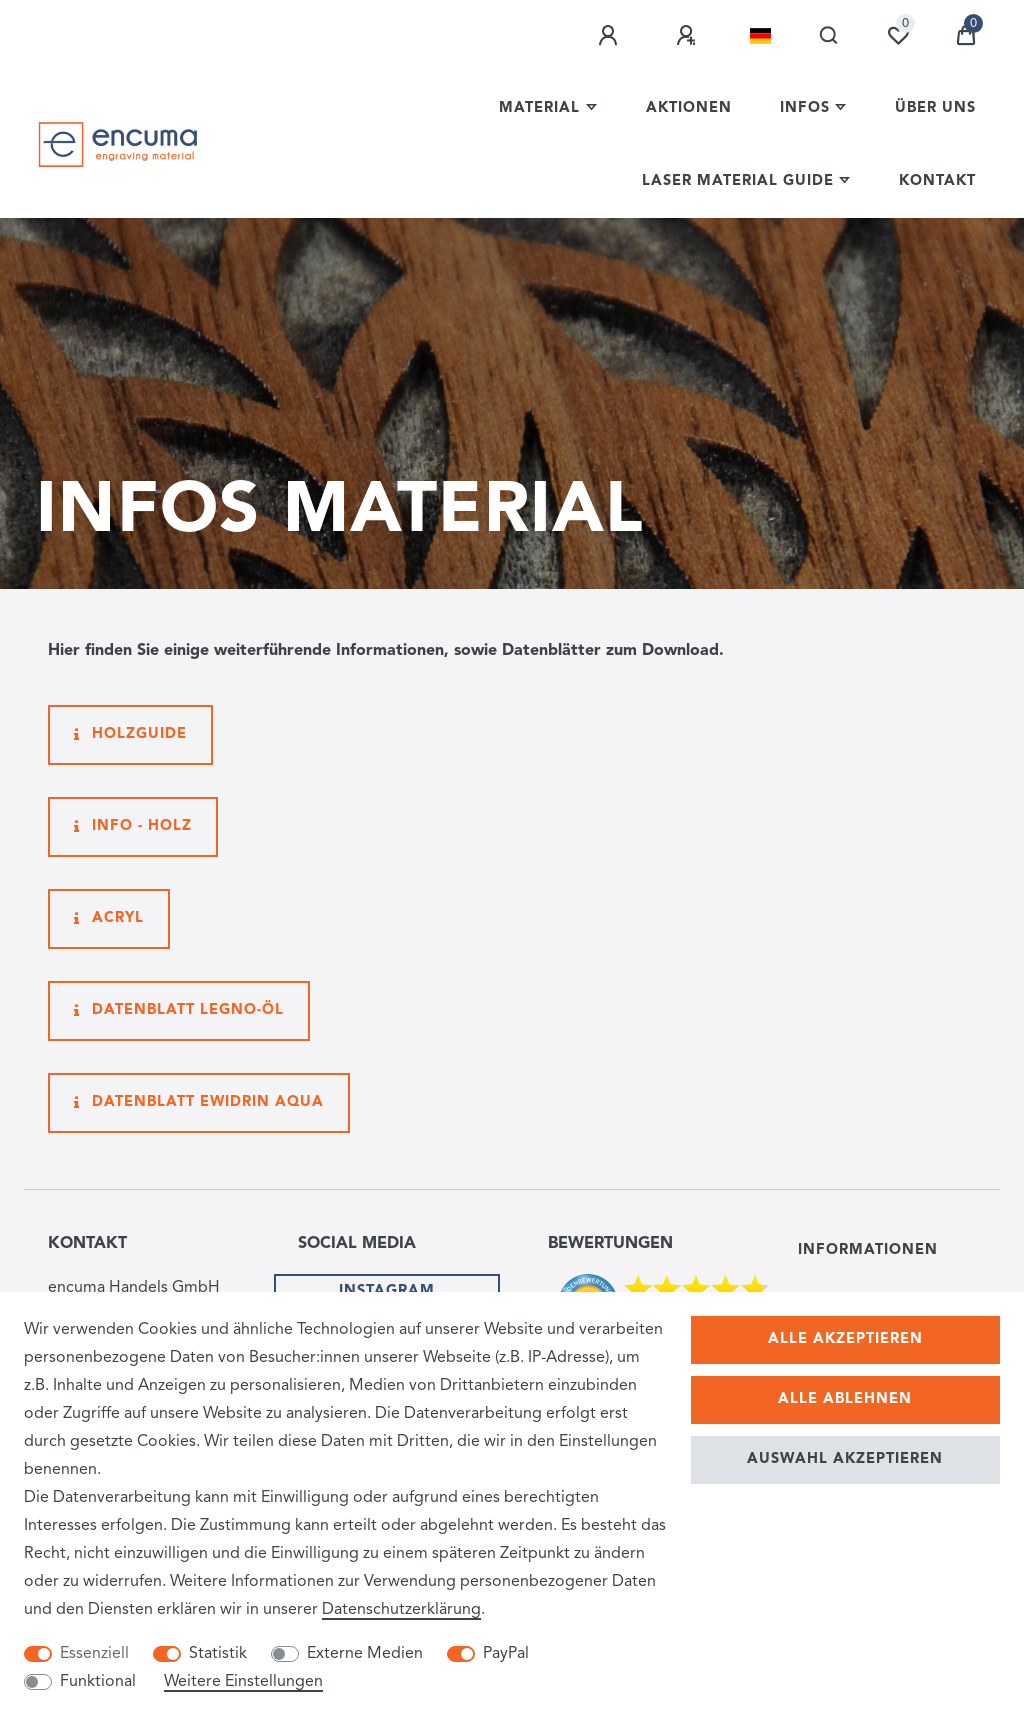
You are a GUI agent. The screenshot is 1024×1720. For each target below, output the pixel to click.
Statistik (218, 1654)
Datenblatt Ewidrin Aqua (199, 1103)
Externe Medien (365, 1654)
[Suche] (829, 36)
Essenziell (94, 1654)
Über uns (935, 108)
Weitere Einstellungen (243, 1682)
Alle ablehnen (845, 1399)
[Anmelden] (611, 36)
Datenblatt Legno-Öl (179, 1011)
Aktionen (689, 108)
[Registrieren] (689, 36)
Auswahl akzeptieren (845, 1459)
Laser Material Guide (738, 181)
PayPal (506, 1654)
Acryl (109, 919)
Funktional (98, 1682)
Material (539, 108)
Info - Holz (133, 827)
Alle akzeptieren (845, 1339)
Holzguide (130, 735)
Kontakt (937, 181)
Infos (805, 108)
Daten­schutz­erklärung (401, 1610)
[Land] (760, 36)
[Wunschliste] (898, 36)
